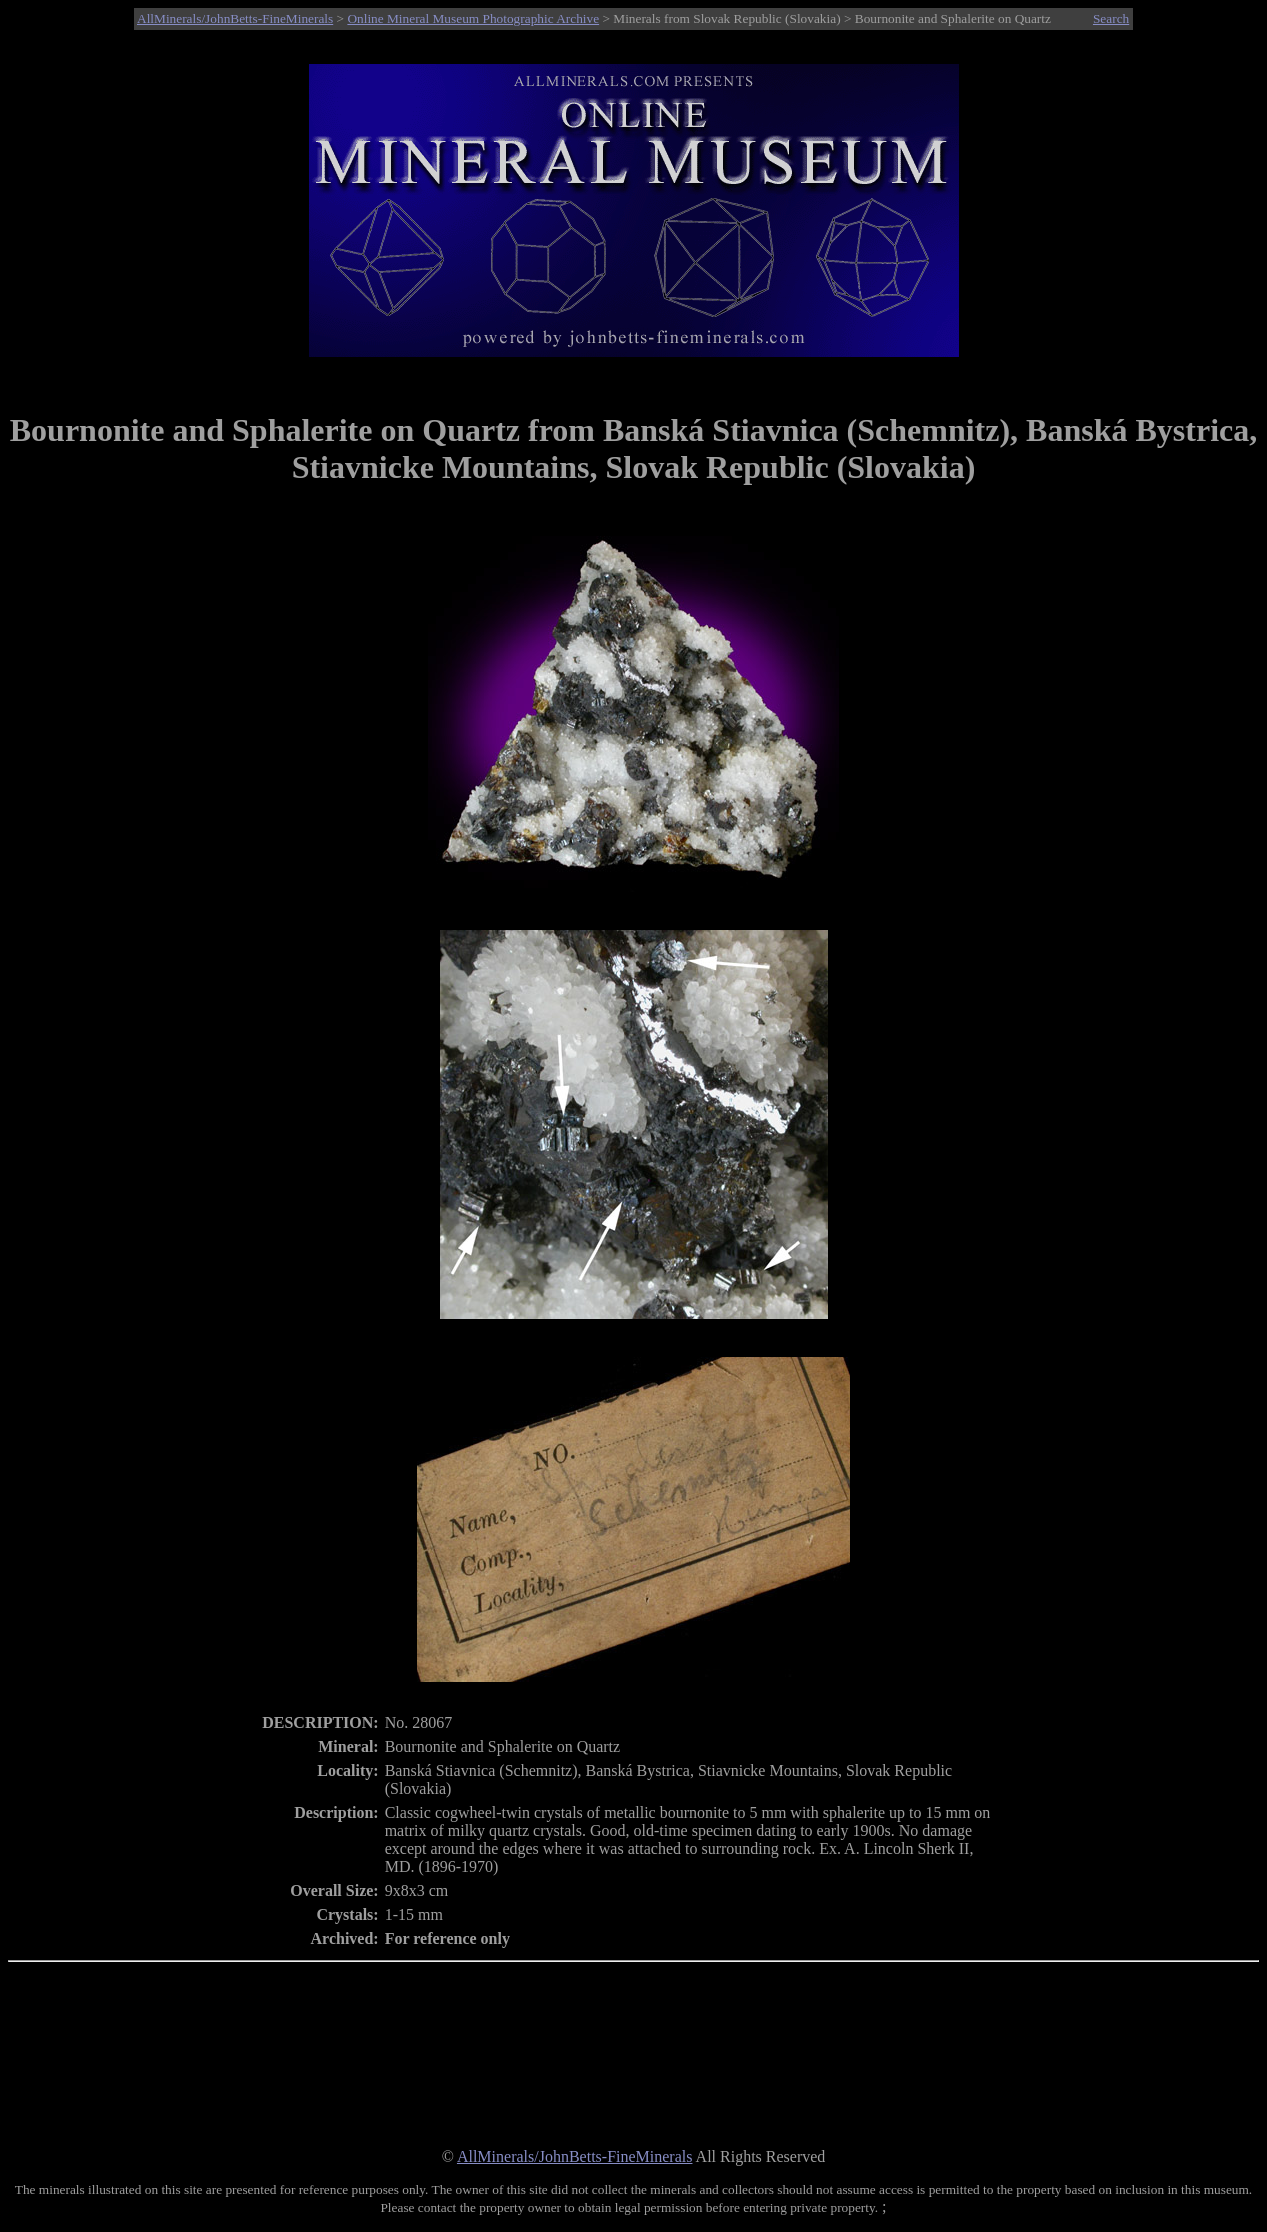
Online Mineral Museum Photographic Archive (473, 18)
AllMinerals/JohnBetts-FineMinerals (235, 18)
